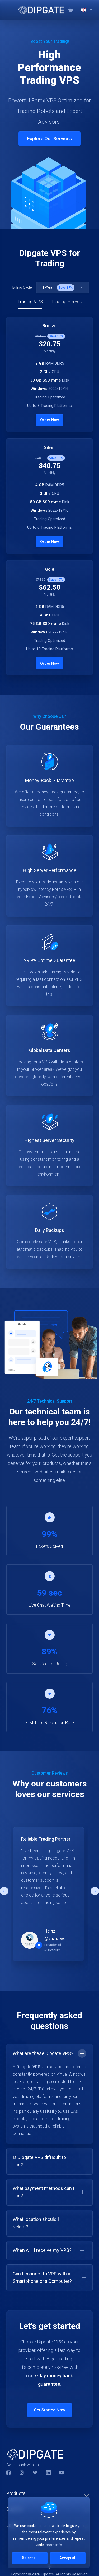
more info (54, 2545)
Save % (65, 287)
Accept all (67, 2558)
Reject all (30, 2558)
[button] (95, 1891)
